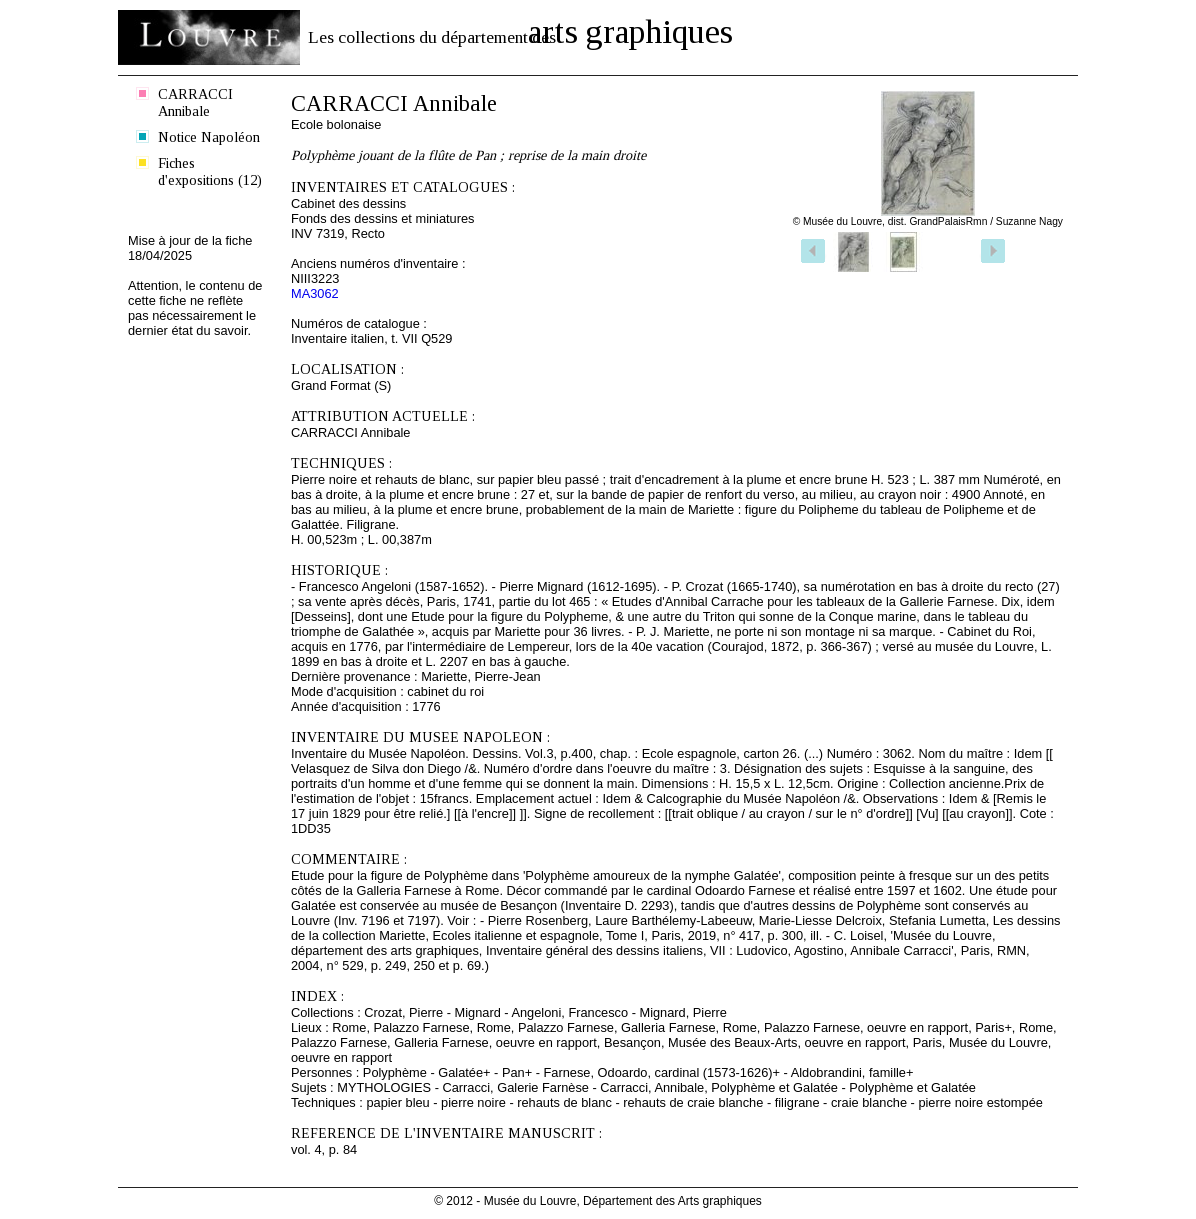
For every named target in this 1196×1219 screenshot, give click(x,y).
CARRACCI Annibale (195, 102)
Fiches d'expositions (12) (210, 171)
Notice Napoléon (209, 137)
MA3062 (315, 293)
